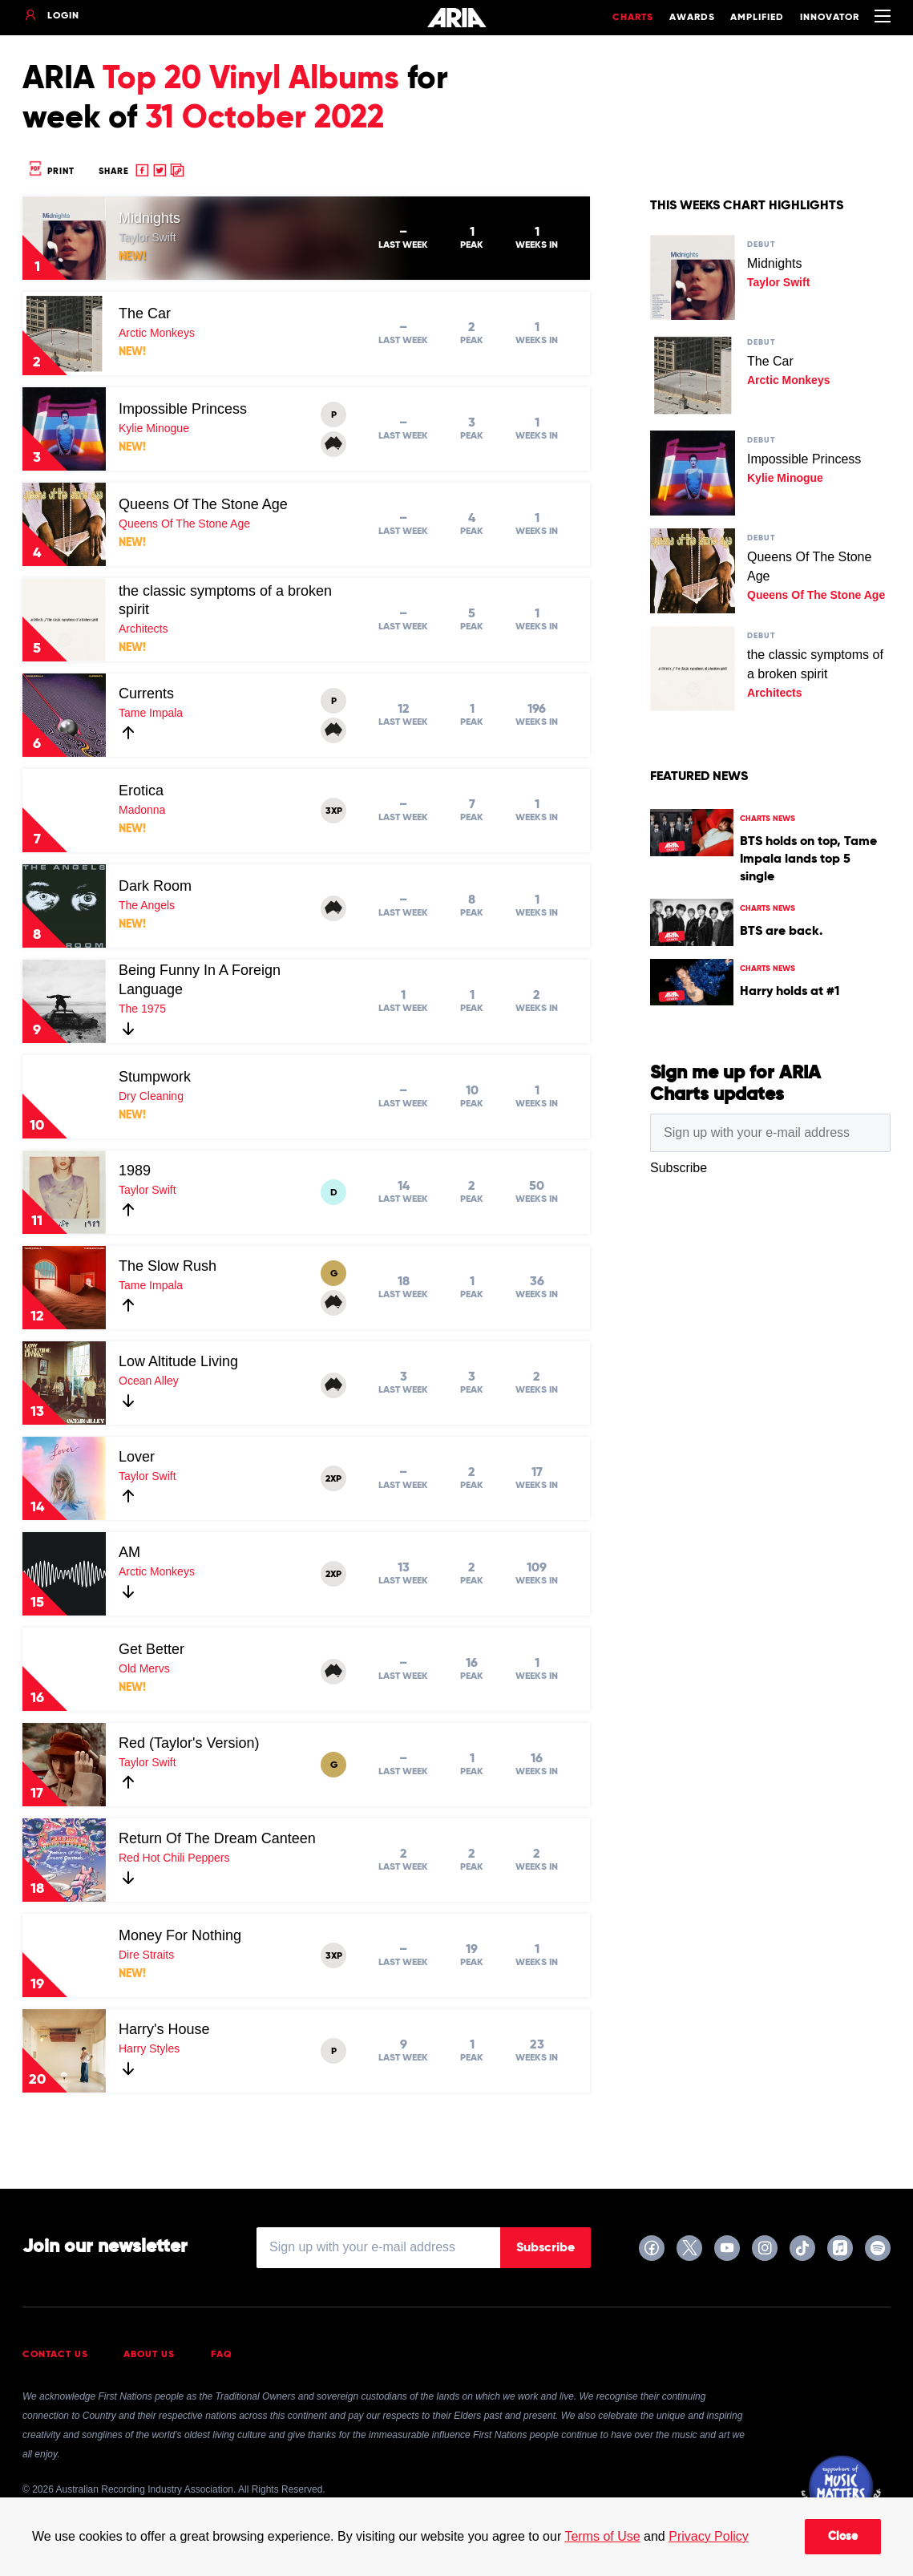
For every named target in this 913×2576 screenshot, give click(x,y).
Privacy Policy (709, 2536)
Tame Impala (151, 712)
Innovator (829, 17)
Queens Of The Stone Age (203, 504)
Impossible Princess (183, 409)
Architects (143, 628)
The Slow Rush (167, 1266)
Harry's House (164, 2029)
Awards (692, 17)
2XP (333, 1479)
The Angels (147, 905)
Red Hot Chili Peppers (174, 1857)
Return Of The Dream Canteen (217, 1838)
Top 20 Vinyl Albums (251, 79)
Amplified (757, 17)
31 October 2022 (264, 119)
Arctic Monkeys (157, 332)
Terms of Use (602, 2536)
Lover (137, 1457)
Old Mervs (144, 1668)
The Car (145, 313)
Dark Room (155, 886)
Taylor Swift (147, 237)
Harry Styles (149, 2048)
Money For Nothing (180, 1935)
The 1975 (142, 1008)
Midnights (149, 218)
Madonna (142, 809)
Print (50, 171)
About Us (149, 2355)
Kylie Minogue (154, 428)
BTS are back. (781, 931)
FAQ (221, 2355)
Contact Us (55, 2355)
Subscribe (545, 2248)
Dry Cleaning (151, 1096)
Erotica (141, 791)
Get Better (151, 1649)
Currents (146, 693)
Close (843, 2536)
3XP (333, 811)
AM (129, 1552)
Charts (632, 17)
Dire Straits (146, 1954)
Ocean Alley (149, 1380)
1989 (135, 1171)
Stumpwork (155, 1077)
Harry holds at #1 (789, 991)
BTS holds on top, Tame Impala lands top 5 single (808, 859)
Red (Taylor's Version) (189, 1743)
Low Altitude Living (178, 1361)
